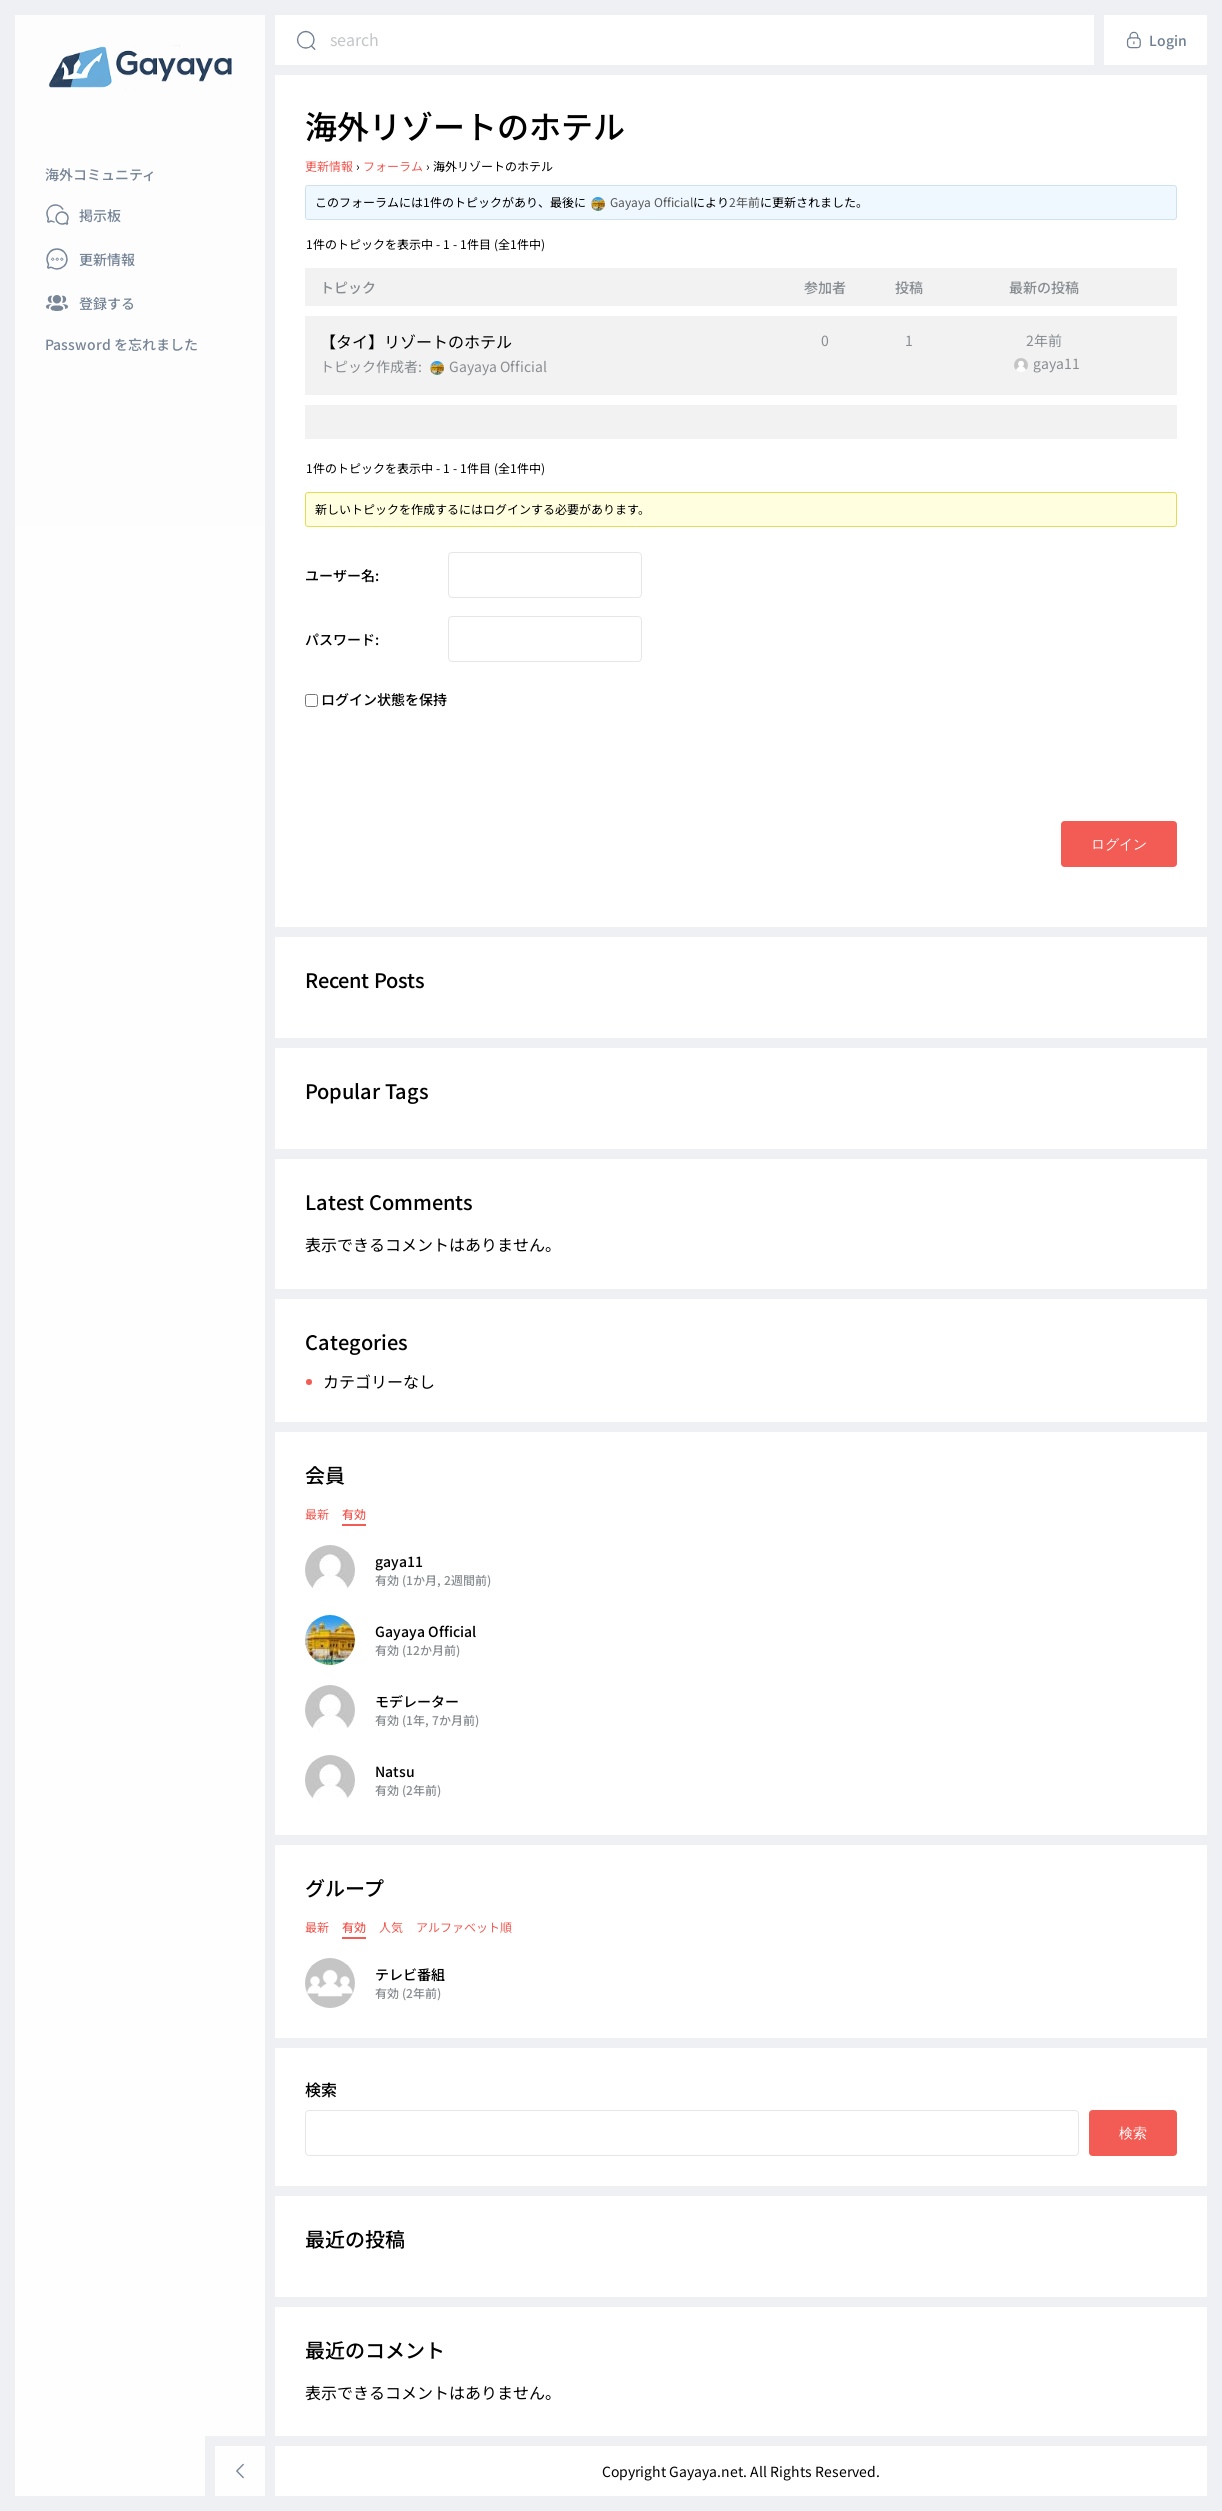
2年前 (744, 201)
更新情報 (329, 165)
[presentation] (457, 762)
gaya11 (399, 1561)
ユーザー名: (342, 575)
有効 (354, 1513)
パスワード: (342, 639)
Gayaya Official (425, 1631)
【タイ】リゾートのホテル (416, 341)
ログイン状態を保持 (384, 699)
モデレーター (417, 1701)
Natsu (395, 1771)
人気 (391, 1926)
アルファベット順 (464, 1926)
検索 (321, 2089)
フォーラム (393, 165)
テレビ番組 (410, 1974)
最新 (317, 1513)
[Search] (306, 40)
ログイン (1119, 843)
